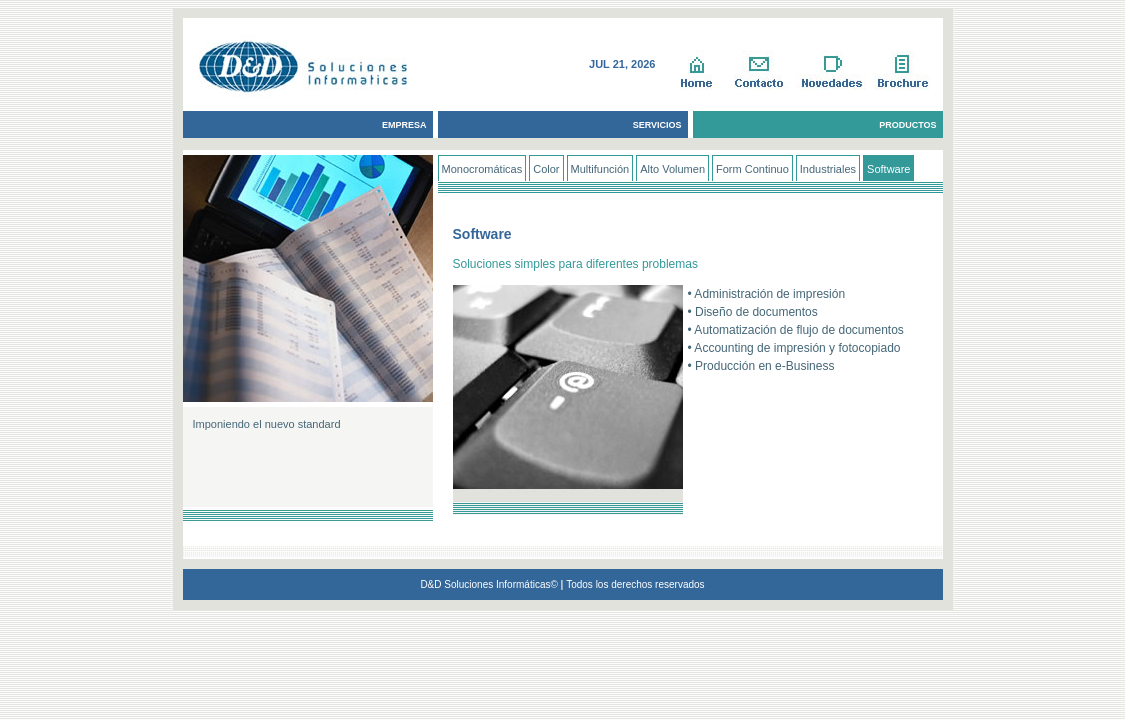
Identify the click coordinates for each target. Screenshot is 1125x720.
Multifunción (600, 169)
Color (546, 169)
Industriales (828, 169)
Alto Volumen (672, 169)
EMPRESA (404, 125)
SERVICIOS (657, 125)
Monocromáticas (482, 169)
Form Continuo (752, 169)
